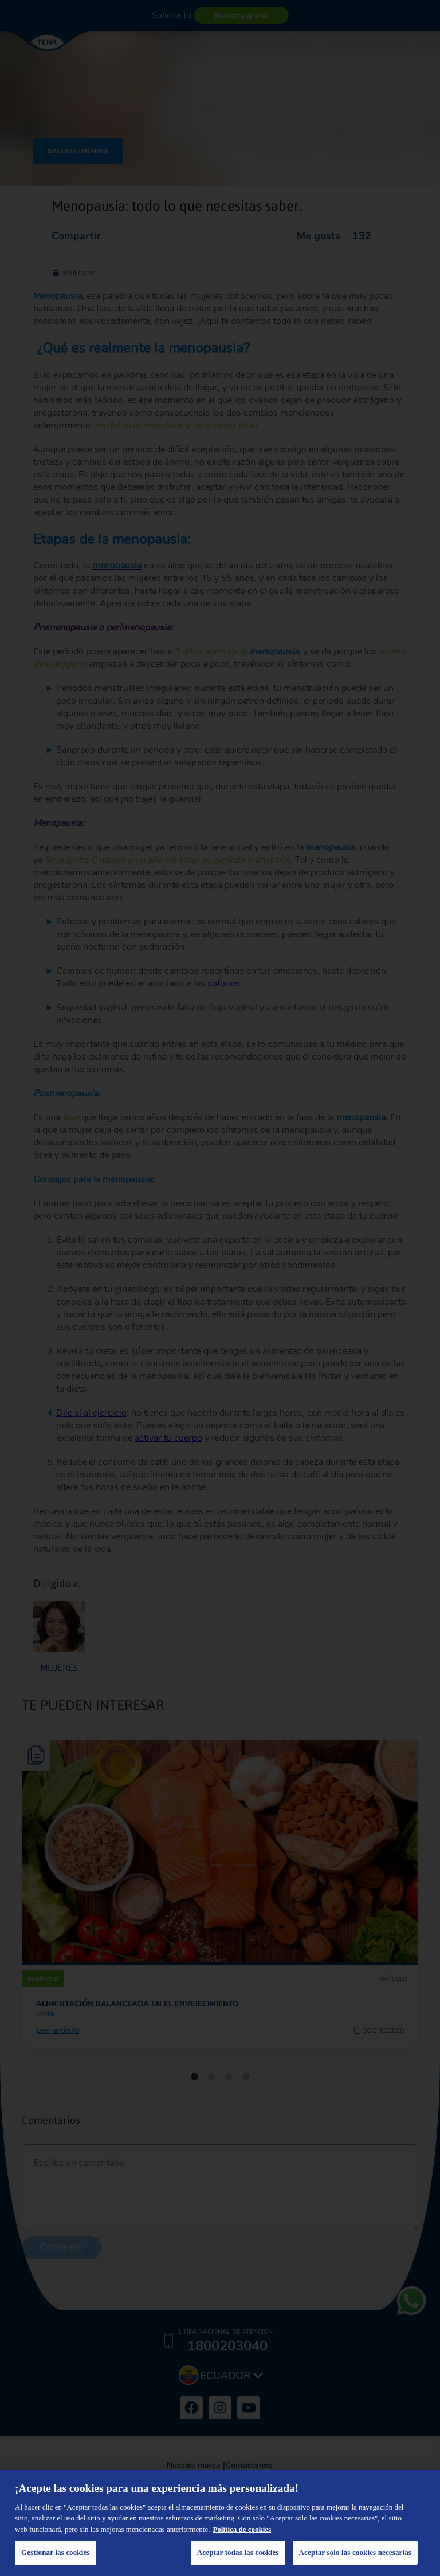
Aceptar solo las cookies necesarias (355, 2552)
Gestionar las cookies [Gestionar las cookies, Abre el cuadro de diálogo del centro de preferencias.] (55, 2552)
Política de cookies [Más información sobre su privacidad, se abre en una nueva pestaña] (242, 2529)
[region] (220, 2523)
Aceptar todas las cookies (238, 2552)
